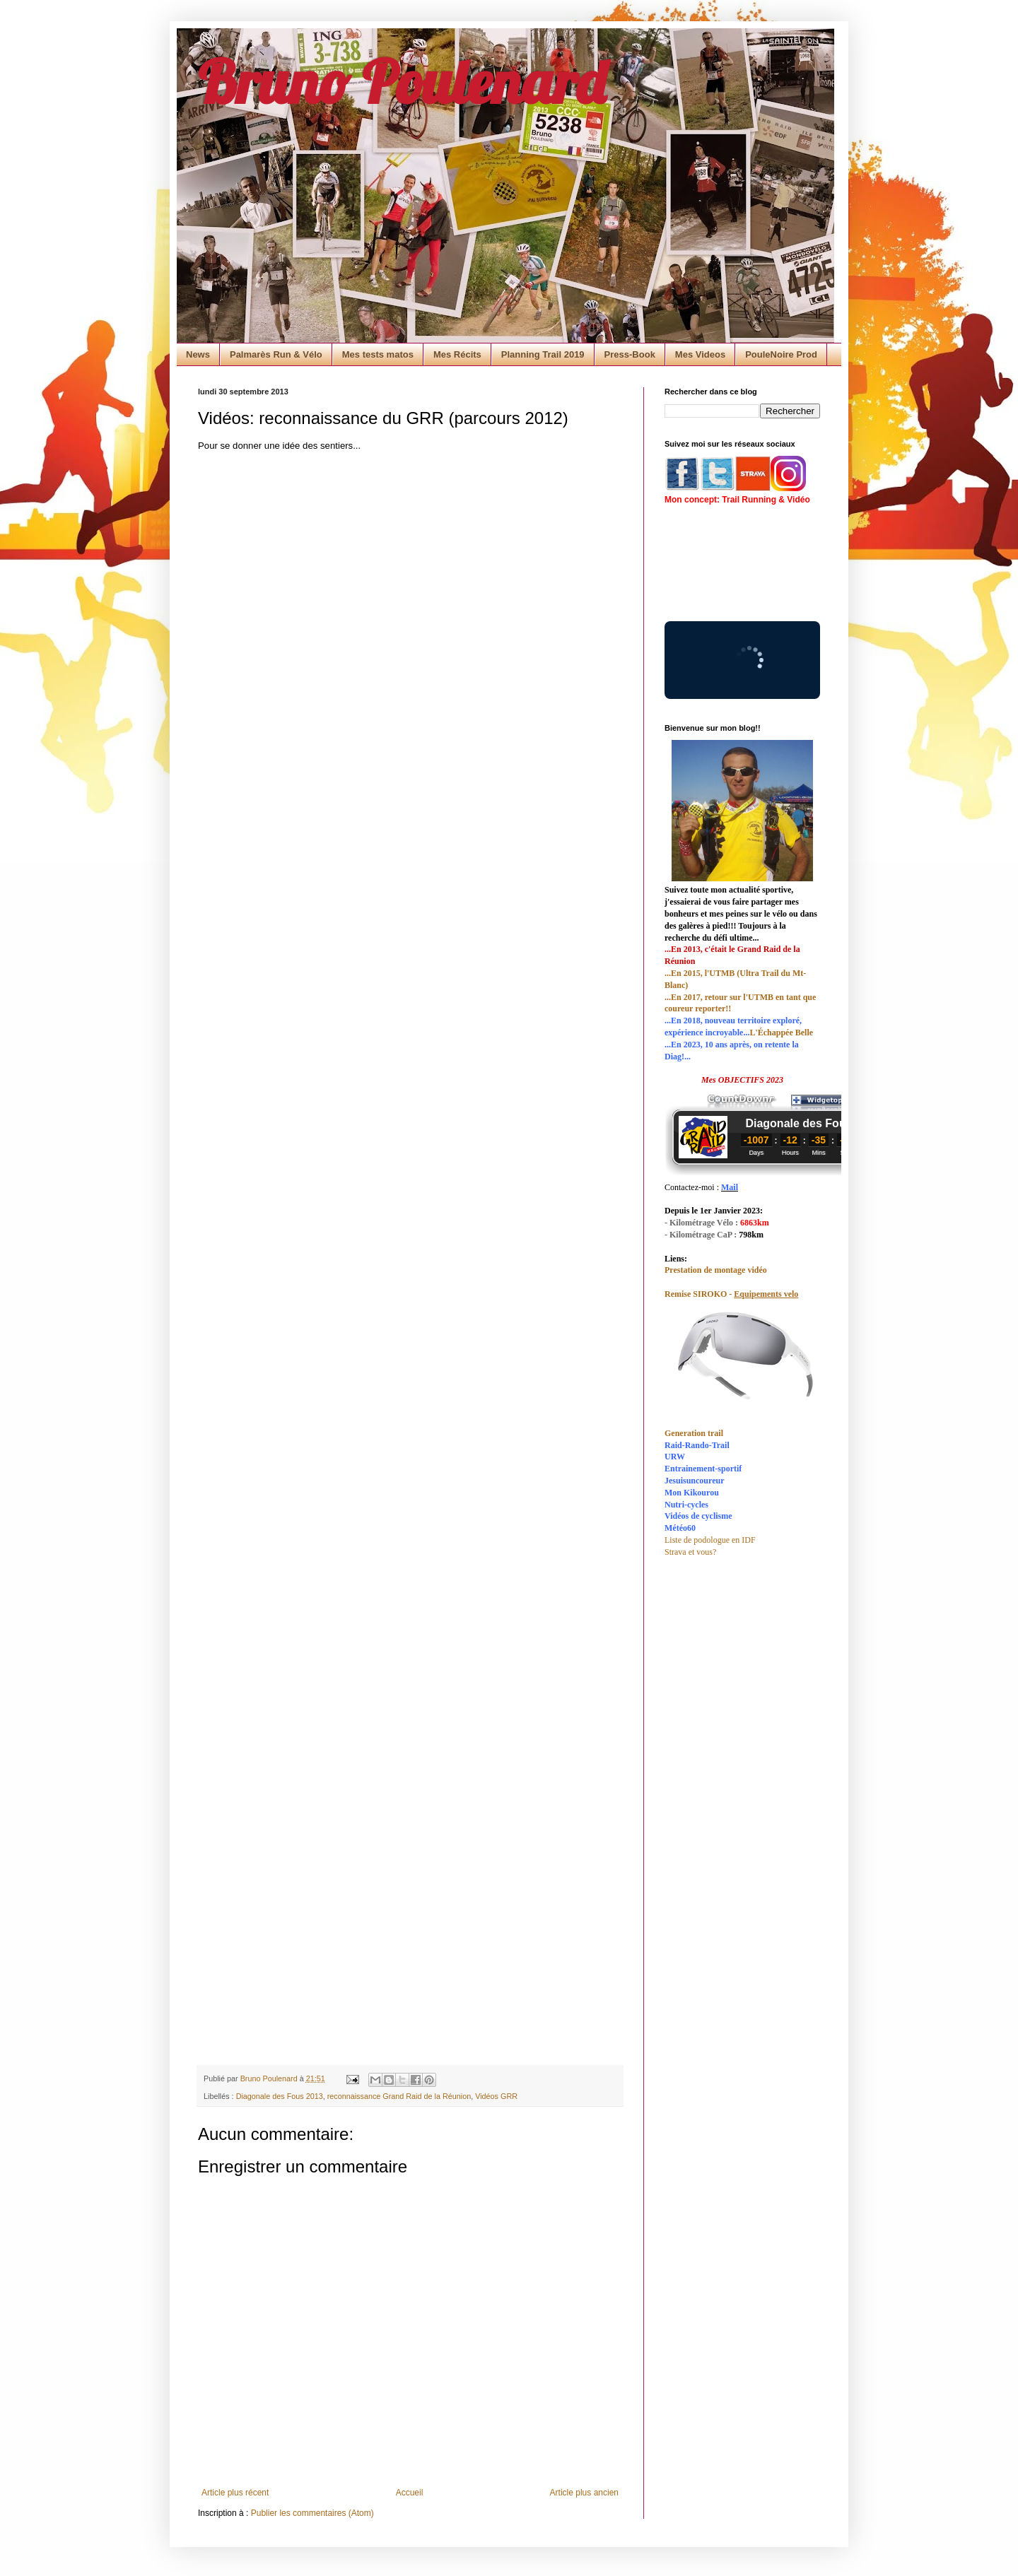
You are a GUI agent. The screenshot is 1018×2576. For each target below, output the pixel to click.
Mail (729, 1187)
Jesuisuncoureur (694, 1481)
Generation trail (694, 1433)
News (198, 354)
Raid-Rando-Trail (697, 1445)
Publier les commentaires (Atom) (312, 2513)
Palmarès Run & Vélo (276, 354)
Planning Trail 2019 (543, 354)
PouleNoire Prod (781, 354)
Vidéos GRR (496, 2096)
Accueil (409, 2493)
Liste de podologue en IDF (710, 1540)
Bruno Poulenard (401, 81)
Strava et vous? (690, 1552)
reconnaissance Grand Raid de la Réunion (399, 2096)
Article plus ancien (584, 2493)
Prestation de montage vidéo (716, 1270)
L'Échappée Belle (781, 1032)
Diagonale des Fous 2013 (279, 2096)
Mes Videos (700, 354)
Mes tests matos (378, 354)
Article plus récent (235, 2493)
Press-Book (629, 354)
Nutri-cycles (686, 1505)
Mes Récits (457, 354)
